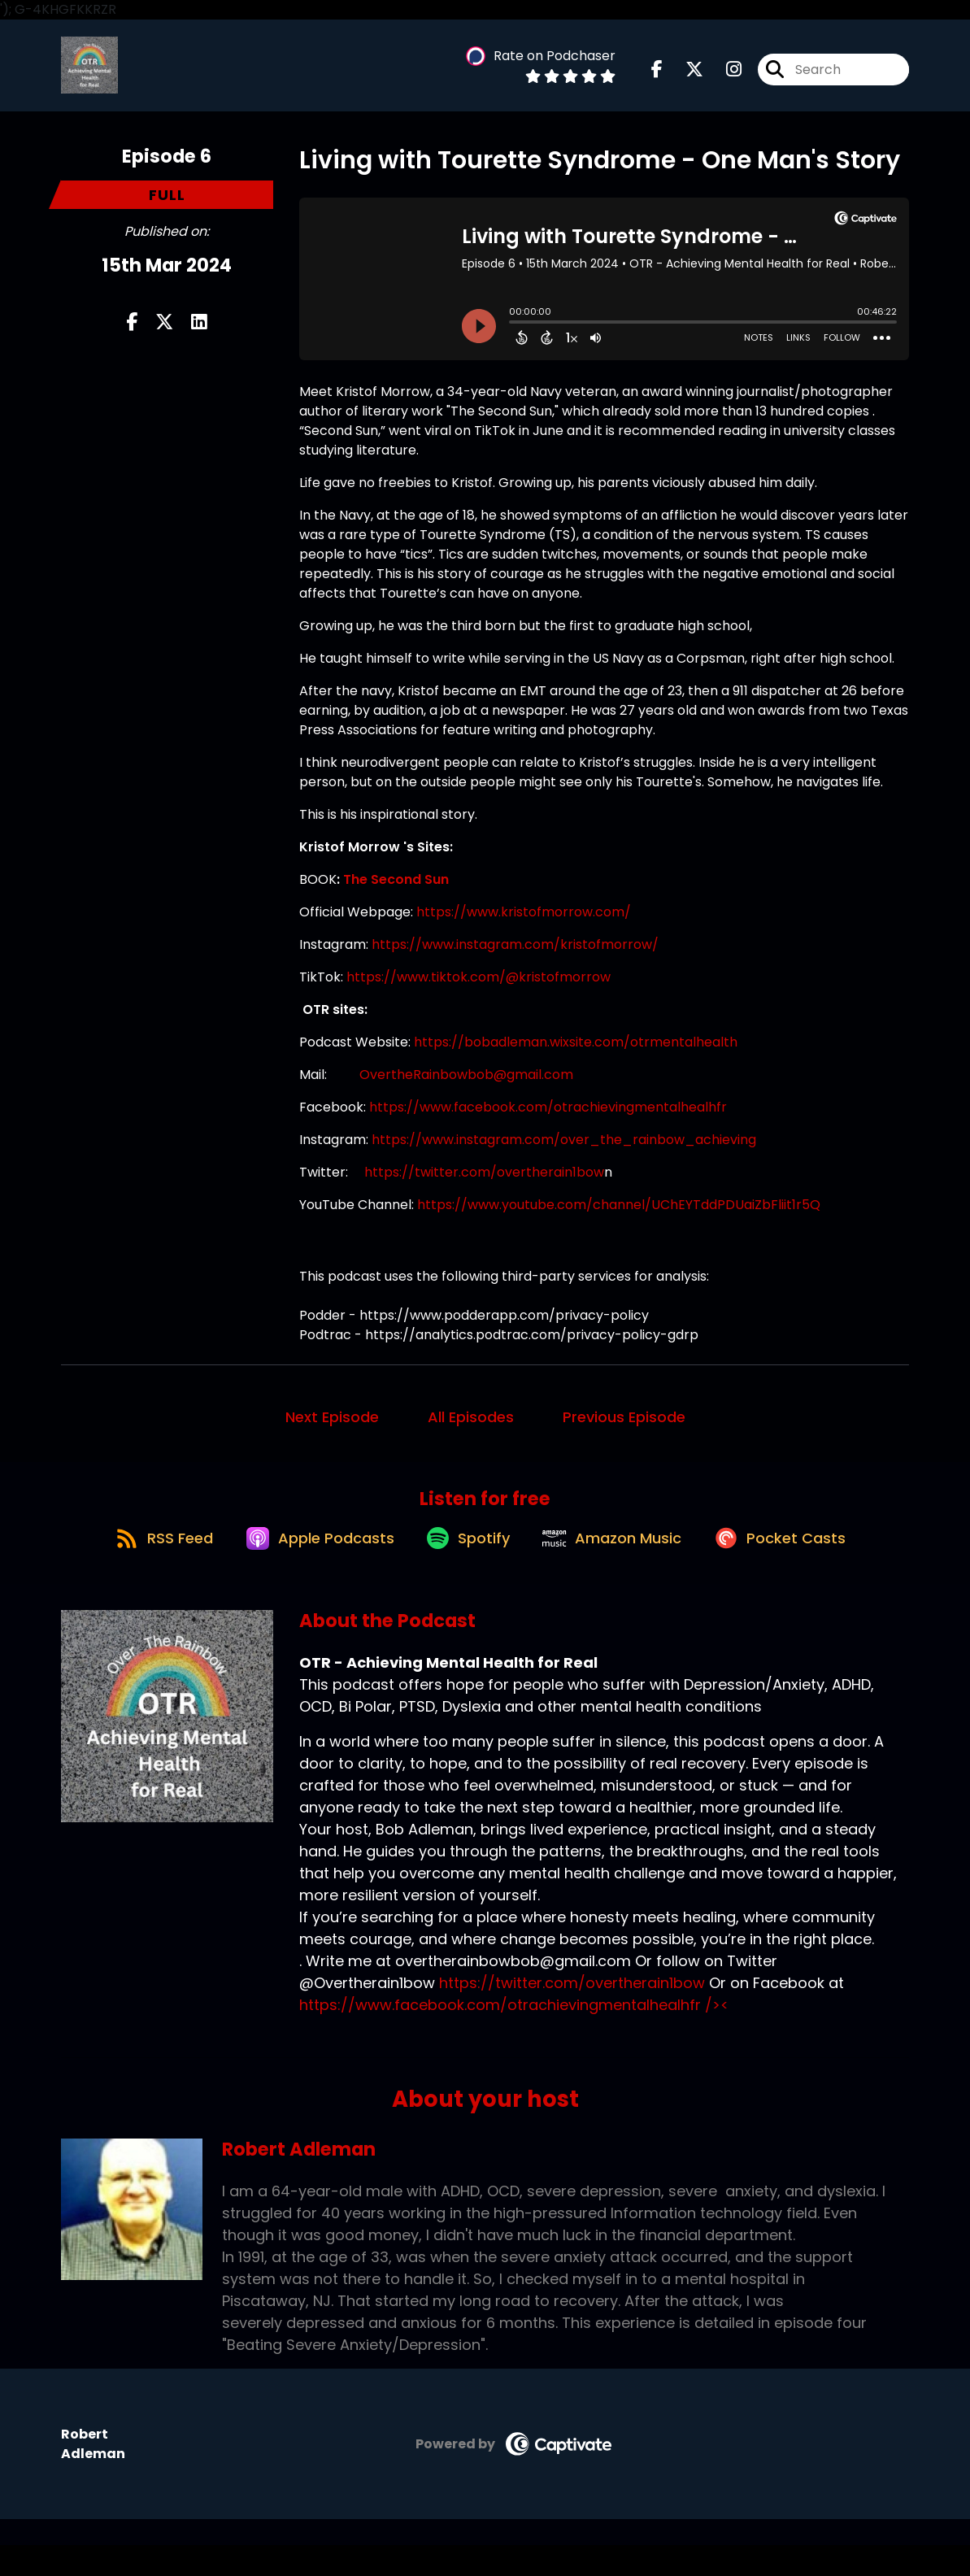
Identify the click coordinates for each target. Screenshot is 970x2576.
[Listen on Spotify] (465, 1567)
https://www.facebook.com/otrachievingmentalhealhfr (548, 1121)
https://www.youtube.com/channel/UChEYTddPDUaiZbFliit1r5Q (618, 1218)
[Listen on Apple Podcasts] (306, 1568)
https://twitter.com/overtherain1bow (484, 1186)
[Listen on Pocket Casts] (798, 1567)
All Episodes (471, 1431)
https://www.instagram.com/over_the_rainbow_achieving (565, 1153)
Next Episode (332, 1431)
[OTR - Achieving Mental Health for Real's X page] (684, 76)
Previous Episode (624, 1431)
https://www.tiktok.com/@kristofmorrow (478, 990)
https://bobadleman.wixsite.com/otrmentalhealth (575, 1055)
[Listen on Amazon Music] (619, 1568)
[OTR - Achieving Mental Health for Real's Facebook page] (657, 76)
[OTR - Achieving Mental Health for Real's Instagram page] (724, 76)
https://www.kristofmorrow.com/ (523, 925)
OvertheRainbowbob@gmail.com (466, 1088)
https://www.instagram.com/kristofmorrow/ (515, 958)
